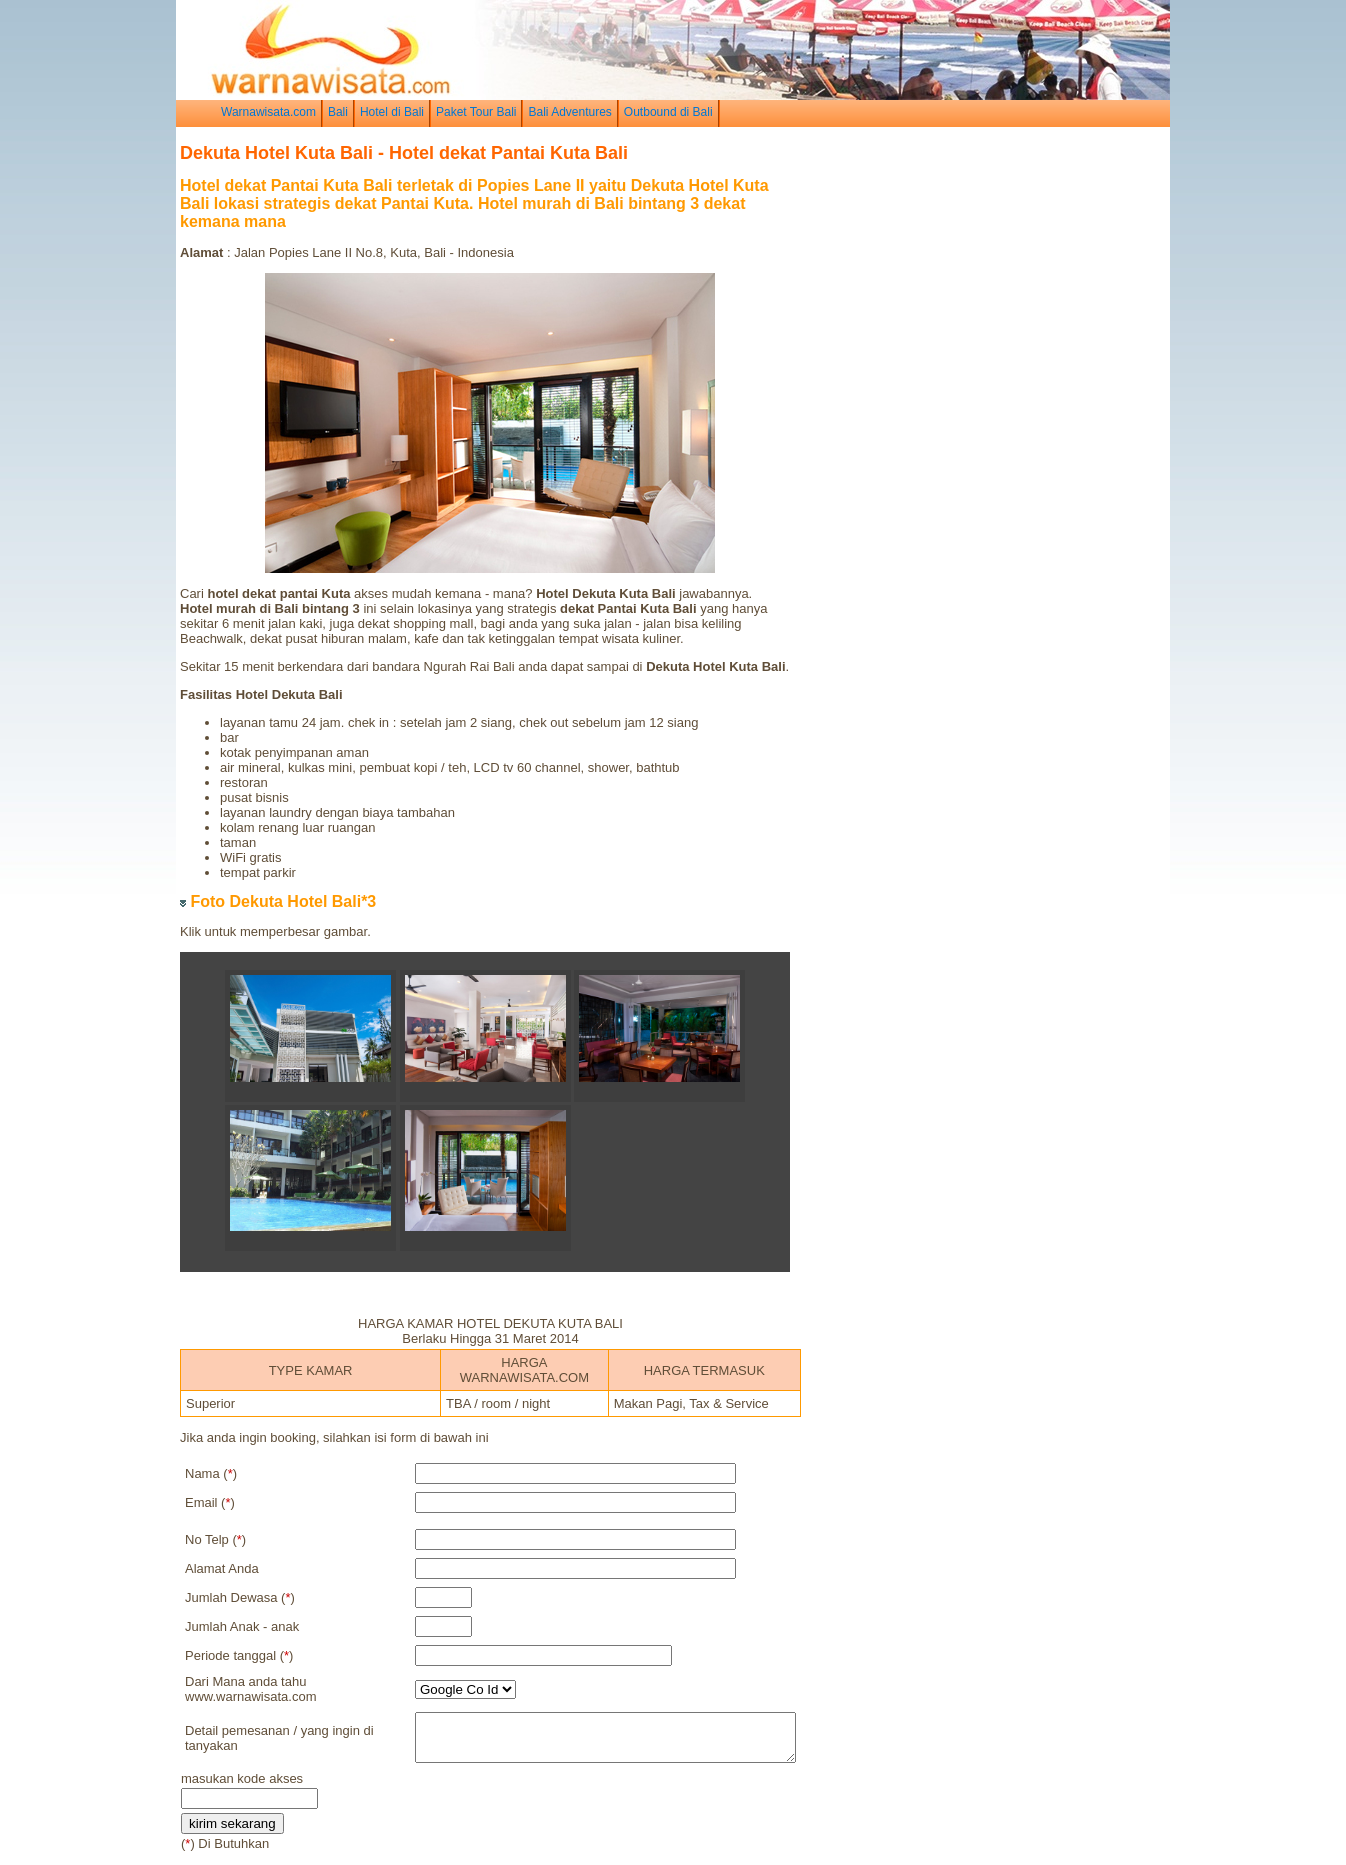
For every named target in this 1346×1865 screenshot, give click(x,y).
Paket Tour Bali (476, 112)
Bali (338, 112)
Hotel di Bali (392, 112)
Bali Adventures (569, 112)
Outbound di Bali (668, 112)
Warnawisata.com (268, 112)
